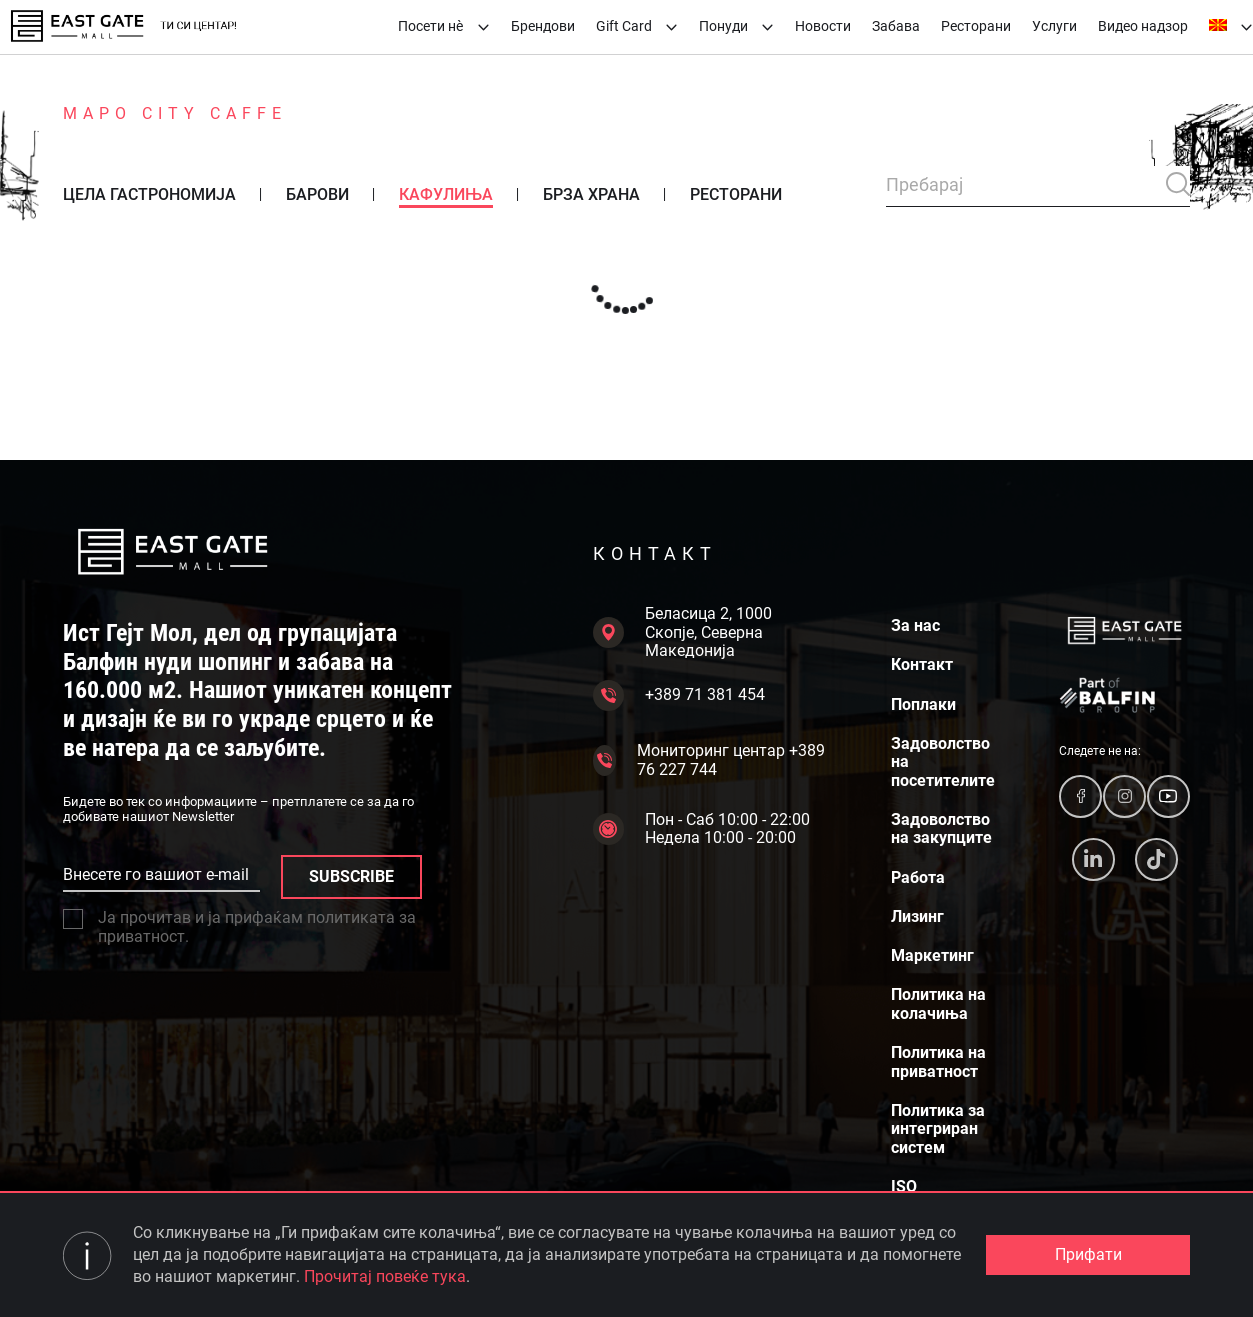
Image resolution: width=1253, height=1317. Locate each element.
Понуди (736, 26)
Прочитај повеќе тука (385, 1276)
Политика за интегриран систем (938, 1129)
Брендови (543, 26)
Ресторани (976, 26)
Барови (317, 195)
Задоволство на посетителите (943, 762)
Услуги (1054, 26)
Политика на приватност (938, 1062)
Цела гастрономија (149, 195)
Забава (896, 26)
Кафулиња (446, 195)
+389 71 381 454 (679, 695)
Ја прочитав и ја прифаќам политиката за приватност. (239, 927)
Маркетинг (932, 956)
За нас (915, 626)
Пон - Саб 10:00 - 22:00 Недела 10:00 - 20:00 (701, 829)
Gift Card (637, 26)
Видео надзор (1143, 26)
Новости (823, 26)
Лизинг (917, 917)
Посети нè (443, 26)
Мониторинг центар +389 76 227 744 (709, 760)
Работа (918, 878)
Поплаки (923, 705)
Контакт (922, 665)
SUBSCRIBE (351, 876)
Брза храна (591, 195)
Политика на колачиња (938, 1004)
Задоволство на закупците (941, 829)
